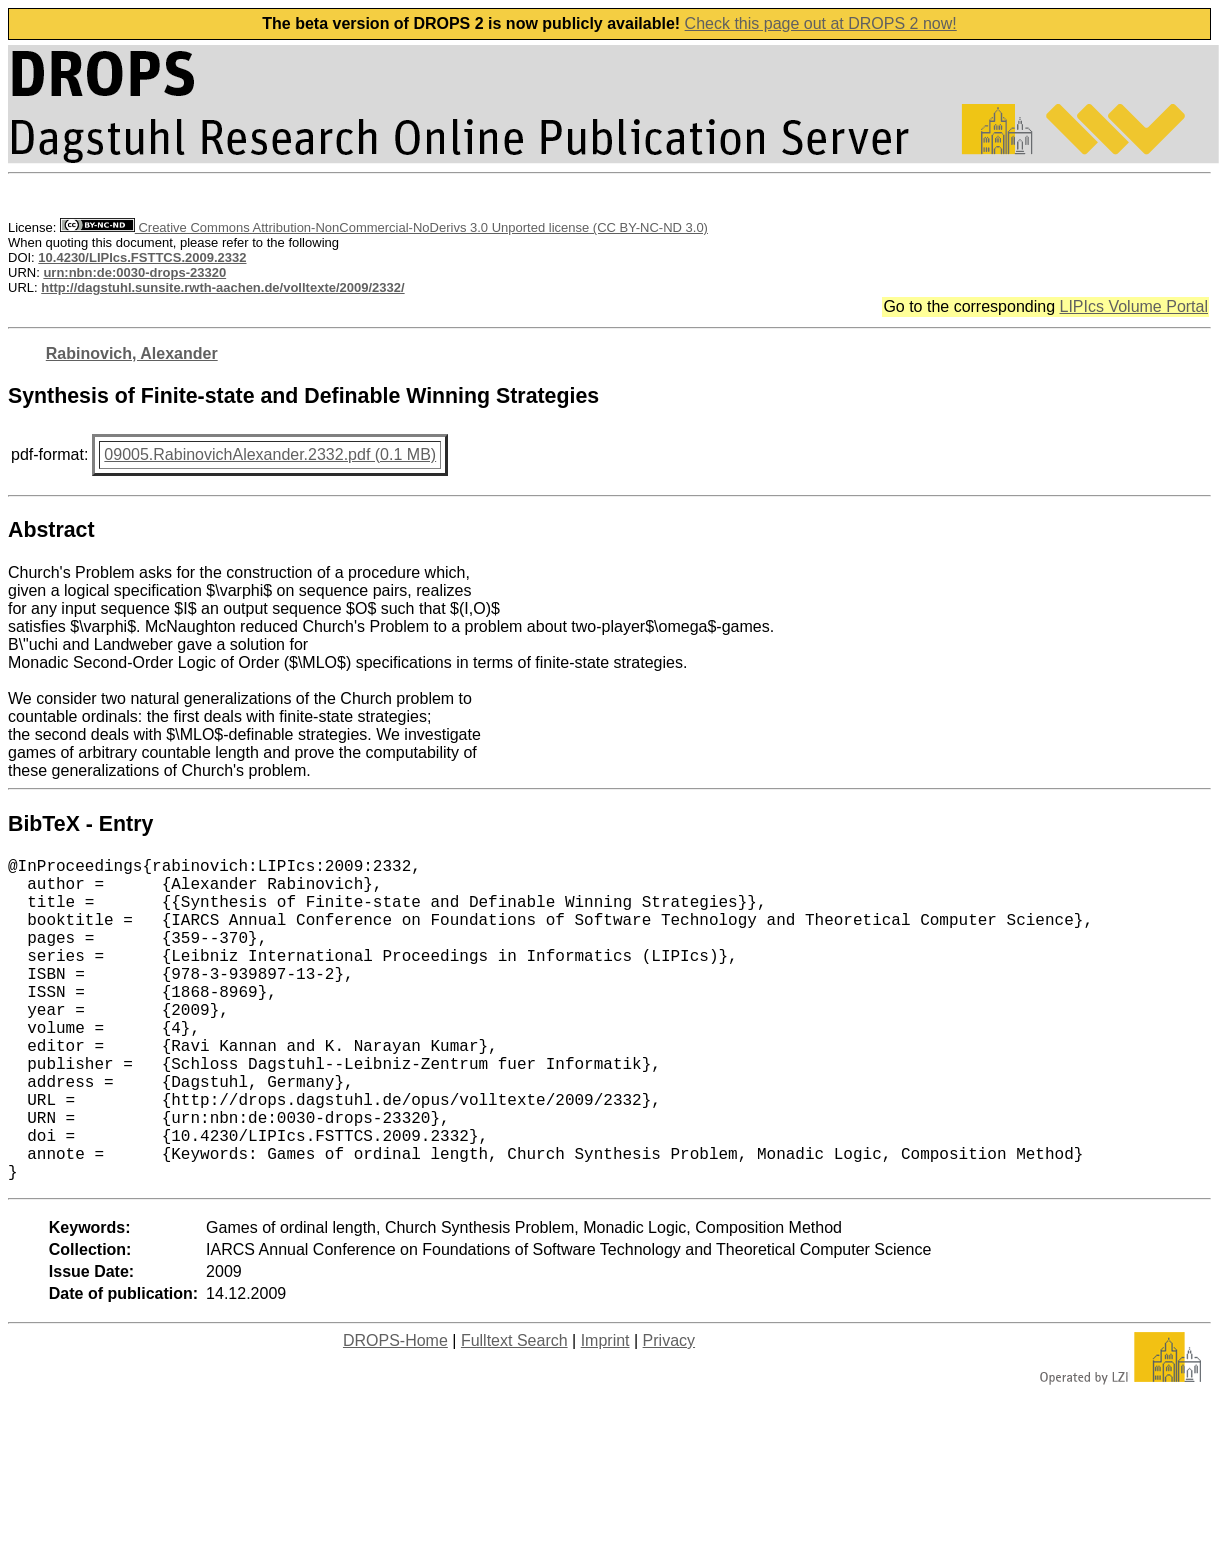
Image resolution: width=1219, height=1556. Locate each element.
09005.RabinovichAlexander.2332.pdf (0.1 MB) (270, 454)
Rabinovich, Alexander (132, 353)
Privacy (669, 1412)
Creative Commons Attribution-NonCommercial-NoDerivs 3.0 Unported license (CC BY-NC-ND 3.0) (384, 227)
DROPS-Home (395, 1412)
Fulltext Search (514, 1412)
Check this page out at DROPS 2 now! (821, 23)
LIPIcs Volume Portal (1133, 306)
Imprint (605, 1412)
